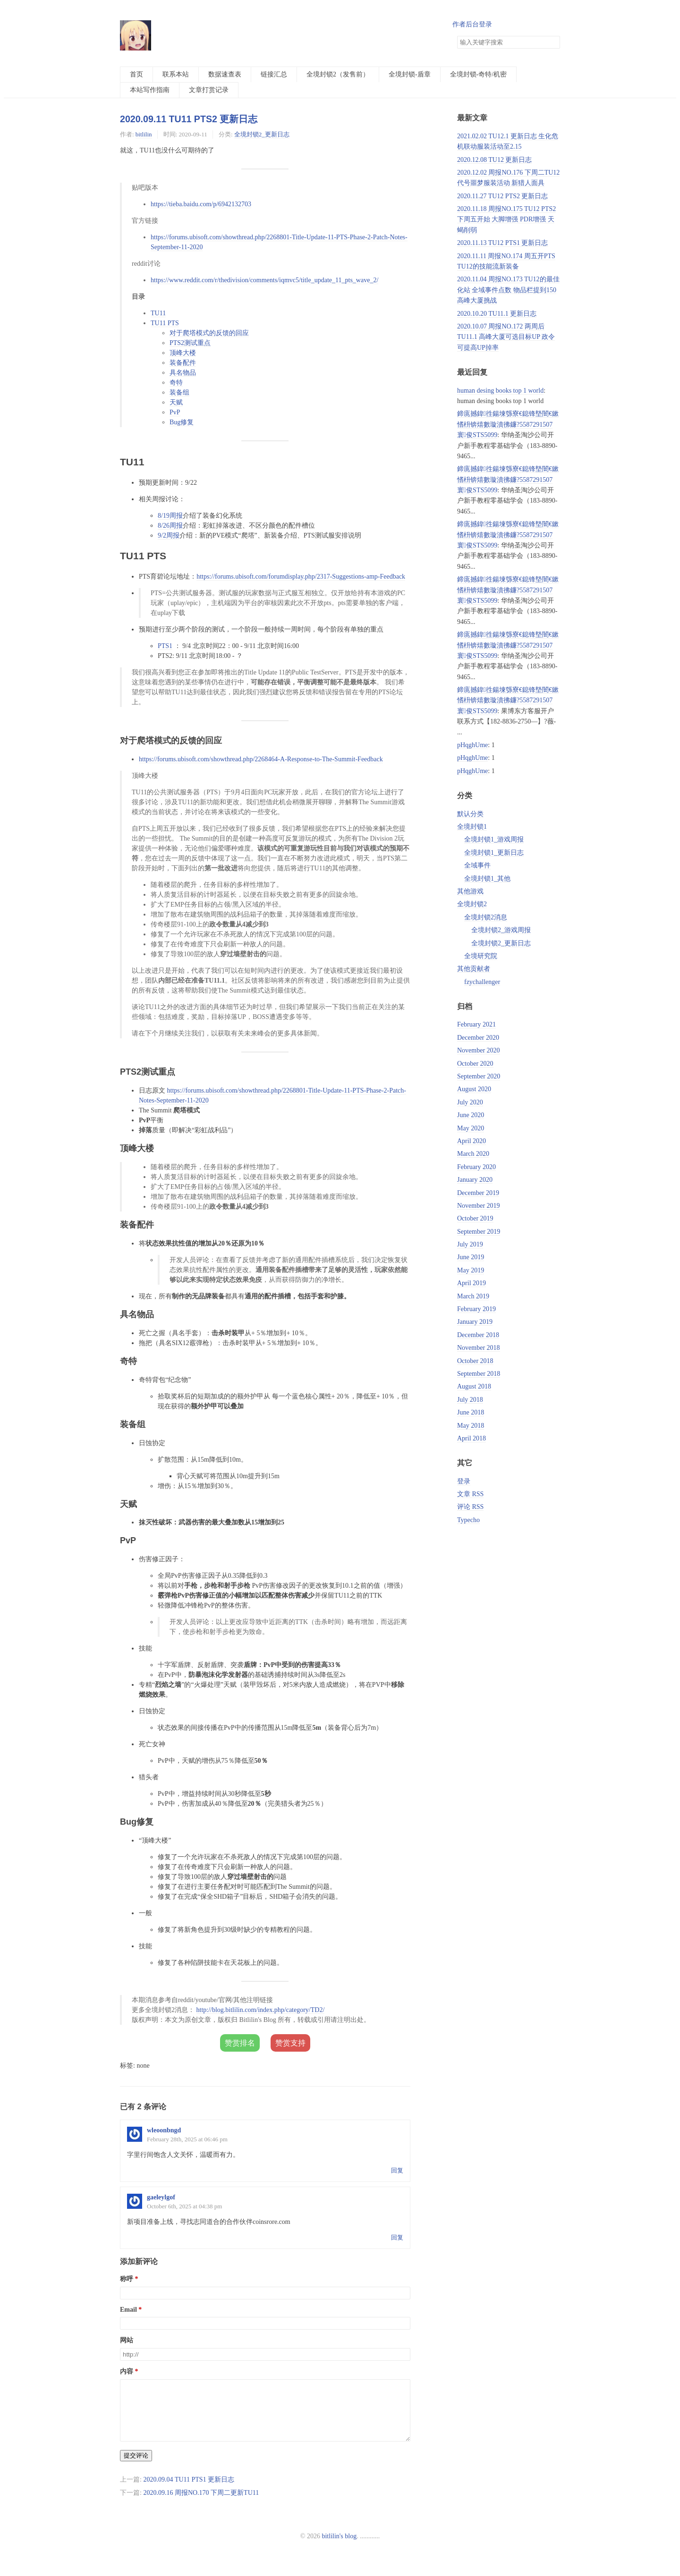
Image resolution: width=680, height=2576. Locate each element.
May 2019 (470, 1270)
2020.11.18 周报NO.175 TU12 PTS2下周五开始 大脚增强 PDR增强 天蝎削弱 (506, 219)
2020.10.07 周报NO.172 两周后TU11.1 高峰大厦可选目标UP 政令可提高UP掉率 (506, 337)
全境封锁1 (472, 826)
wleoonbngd (164, 2130)
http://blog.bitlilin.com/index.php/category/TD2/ (260, 2009)
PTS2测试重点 (190, 342)
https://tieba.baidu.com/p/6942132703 (201, 204)
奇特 (176, 382)
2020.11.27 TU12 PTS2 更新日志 (502, 196)
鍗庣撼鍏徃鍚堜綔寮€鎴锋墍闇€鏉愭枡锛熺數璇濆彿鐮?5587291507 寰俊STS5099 (508, 424)
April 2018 (471, 1438)
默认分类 (470, 813)
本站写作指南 (150, 89)
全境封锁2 (472, 904)
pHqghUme (472, 745)
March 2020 (473, 1153)
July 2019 (470, 1244)
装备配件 (183, 362)
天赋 (176, 402)
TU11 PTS (165, 323)
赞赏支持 (290, 2043)
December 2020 (478, 1037)
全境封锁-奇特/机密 (478, 74)
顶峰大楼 (183, 352)
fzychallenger (482, 981)
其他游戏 (470, 891)
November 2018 (478, 1347)
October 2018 (475, 1360)
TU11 (158, 313)
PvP (175, 412)
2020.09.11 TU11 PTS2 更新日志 (188, 119)
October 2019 (475, 1218)
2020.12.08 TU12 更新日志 (494, 159)
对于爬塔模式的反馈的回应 (209, 333)
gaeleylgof (161, 2197)
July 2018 (470, 1399)
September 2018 (478, 1373)
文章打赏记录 (209, 89)
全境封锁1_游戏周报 (494, 839)
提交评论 (136, 2466)
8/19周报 (170, 515)
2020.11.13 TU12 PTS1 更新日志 (502, 242)
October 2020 (475, 1063)
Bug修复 (182, 422)
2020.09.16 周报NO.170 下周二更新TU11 (201, 2504)
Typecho (468, 1520)
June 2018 (470, 1412)
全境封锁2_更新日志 (261, 134)
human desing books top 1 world (500, 390)
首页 (136, 74)
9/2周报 (168, 535)
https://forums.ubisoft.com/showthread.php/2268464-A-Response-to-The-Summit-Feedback (261, 759)
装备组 (179, 392)
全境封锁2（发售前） (337, 74)
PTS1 (165, 645)
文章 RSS (470, 1494)
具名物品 (183, 372)
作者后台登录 (472, 24)
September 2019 (478, 1231)
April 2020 (471, 1141)
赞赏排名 (240, 2043)
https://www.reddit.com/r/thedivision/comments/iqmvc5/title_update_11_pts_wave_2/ (264, 280)
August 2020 (474, 1089)
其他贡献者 (473, 968)
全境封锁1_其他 (487, 878)
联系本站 (175, 74)
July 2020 (470, 1102)
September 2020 (478, 1076)
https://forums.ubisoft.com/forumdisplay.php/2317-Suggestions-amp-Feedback (300, 576)
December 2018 (478, 1335)
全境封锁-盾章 (410, 74)
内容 (126, 2371)
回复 (397, 2170)
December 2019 (478, 1192)
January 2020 (475, 1179)
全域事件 (477, 865)
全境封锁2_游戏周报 (501, 930)
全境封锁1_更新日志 (494, 852)
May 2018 (470, 1425)
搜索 (552, 42)
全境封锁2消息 (485, 917)
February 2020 (476, 1166)
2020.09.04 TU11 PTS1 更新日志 (188, 2490)
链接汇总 (274, 74)
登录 (463, 1481)
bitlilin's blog (339, 2547)
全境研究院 (480, 956)
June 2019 (470, 1257)
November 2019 (478, 1205)
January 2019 (475, 1321)
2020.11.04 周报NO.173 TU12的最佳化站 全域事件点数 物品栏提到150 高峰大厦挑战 (508, 290)
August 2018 (474, 1386)
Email (128, 2309)
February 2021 (476, 1024)
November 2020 (478, 1050)
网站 (126, 2340)
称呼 (126, 2278)
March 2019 (473, 1296)
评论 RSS (470, 1506)
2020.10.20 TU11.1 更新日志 (496, 313)
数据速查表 (224, 74)
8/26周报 (170, 525)
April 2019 (471, 1283)
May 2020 (470, 1128)
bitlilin (144, 134)
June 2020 (470, 1115)
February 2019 (476, 1309)
